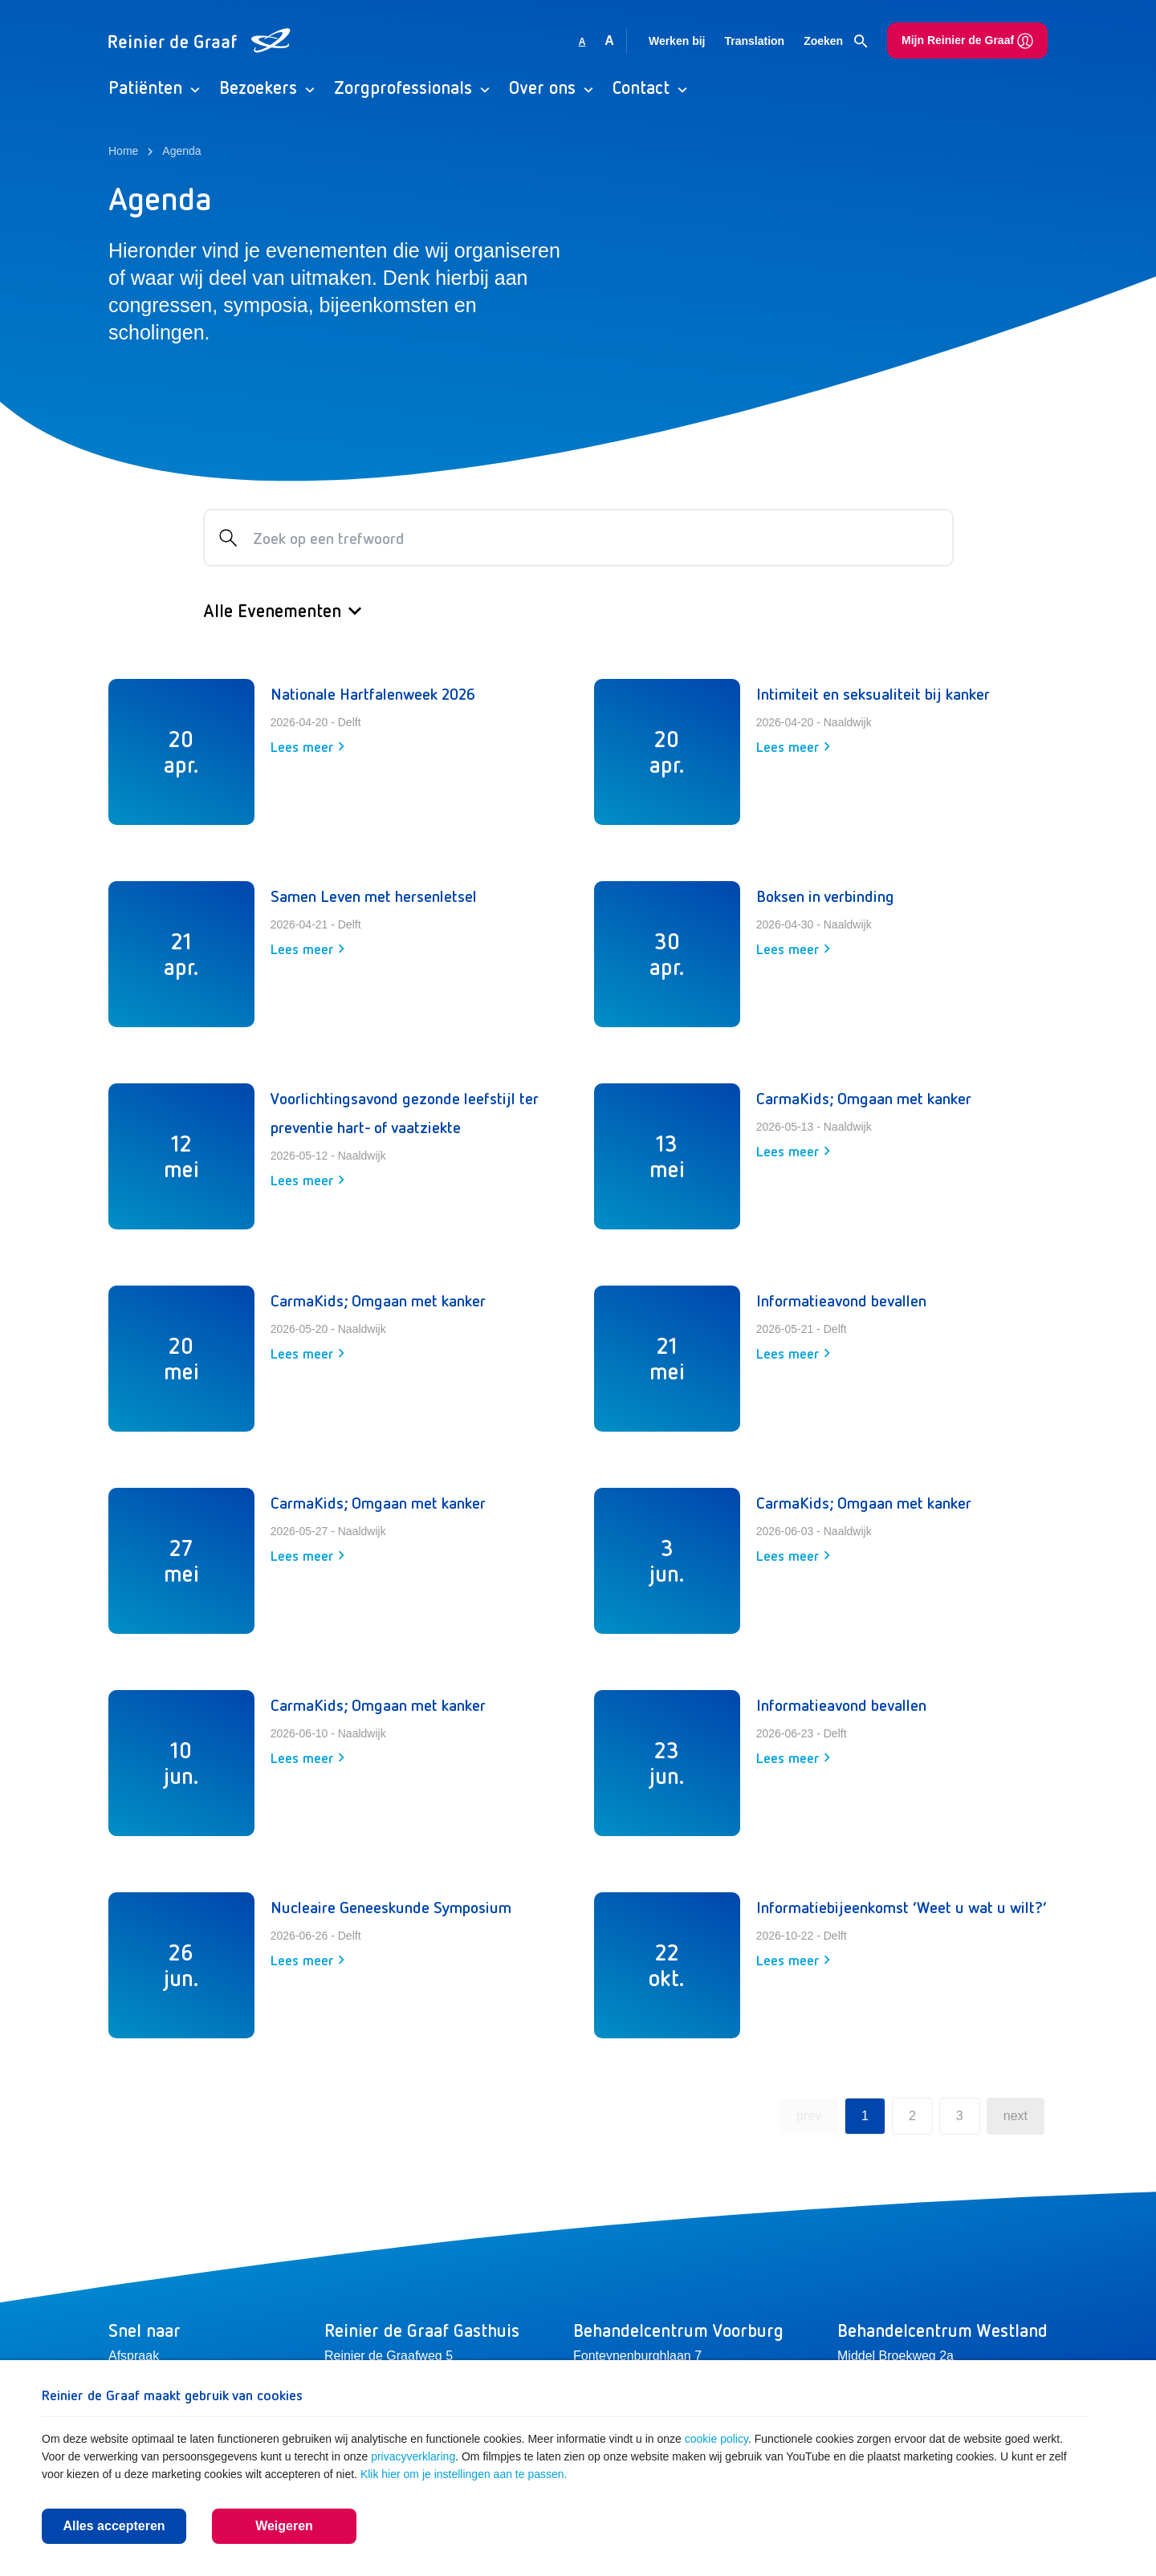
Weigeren (284, 2526)
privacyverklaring (413, 2456)
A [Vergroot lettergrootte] (609, 40)
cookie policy (716, 2438)
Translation (754, 41)
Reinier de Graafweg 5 (388, 2356)
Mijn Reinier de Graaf (967, 41)
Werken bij (677, 41)
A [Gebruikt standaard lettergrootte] (582, 41)
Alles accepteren (114, 2526)
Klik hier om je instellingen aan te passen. (464, 2474)
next (1015, 2116)
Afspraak (133, 2356)
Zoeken (836, 42)
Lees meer (308, 746)
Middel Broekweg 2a (895, 2356)
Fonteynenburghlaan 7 (637, 2356)
